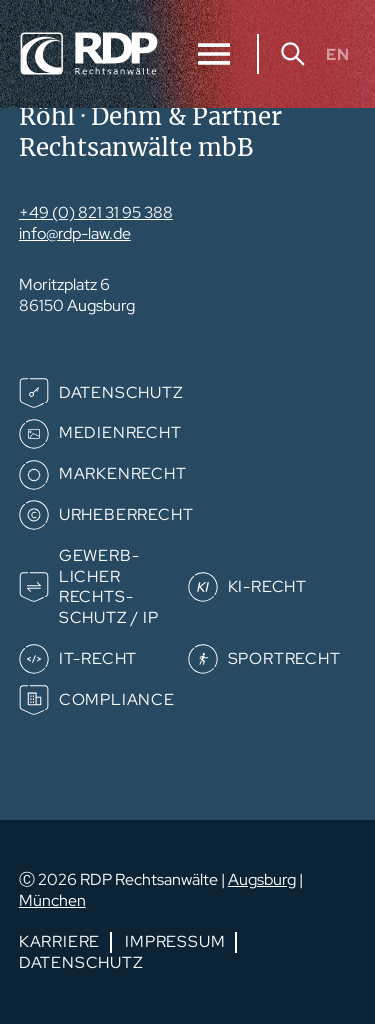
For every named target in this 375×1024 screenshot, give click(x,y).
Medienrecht (120, 432)
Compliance (117, 699)
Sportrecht (284, 658)
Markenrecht (123, 473)
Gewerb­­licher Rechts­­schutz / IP (109, 586)
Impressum (175, 941)
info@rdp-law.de (75, 233)
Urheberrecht (126, 514)
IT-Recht (98, 658)
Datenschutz (121, 392)
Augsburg (262, 879)
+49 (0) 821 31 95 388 (96, 212)
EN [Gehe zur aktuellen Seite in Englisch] (338, 54)
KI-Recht (267, 586)
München (52, 900)
